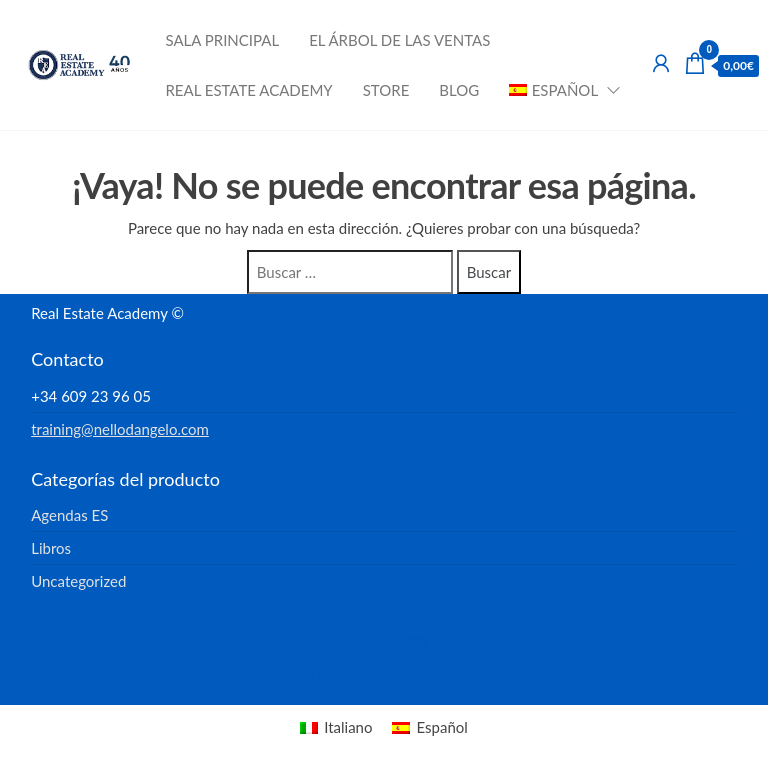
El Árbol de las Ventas (399, 40)
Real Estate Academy (248, 90)
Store (386, 90)
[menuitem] (558, 90)
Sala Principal (222, 40)
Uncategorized (78, 581)
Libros (51, 548)
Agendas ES (69, 515)
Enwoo (373, 673)
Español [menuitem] (441, 727)
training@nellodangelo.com (120, 429)
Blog (459, 90)
